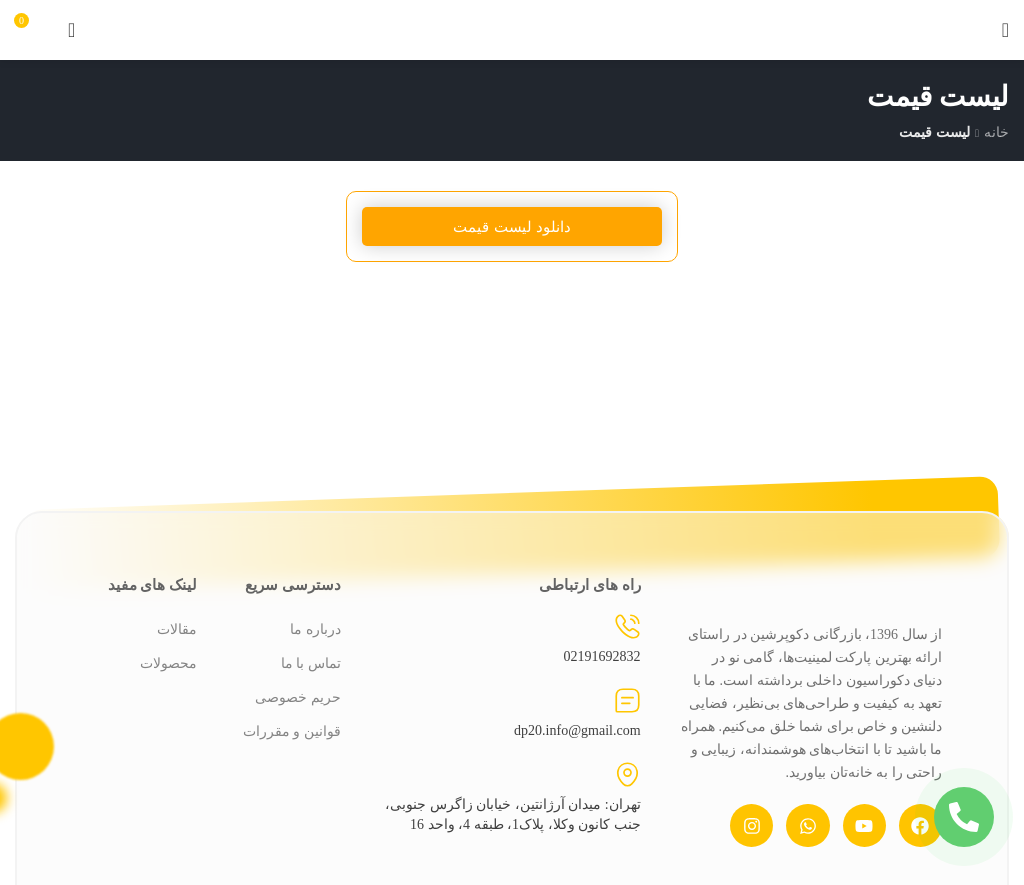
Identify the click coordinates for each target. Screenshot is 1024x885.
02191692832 (602, 656)
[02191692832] (627, 626)
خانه (996, 132)
